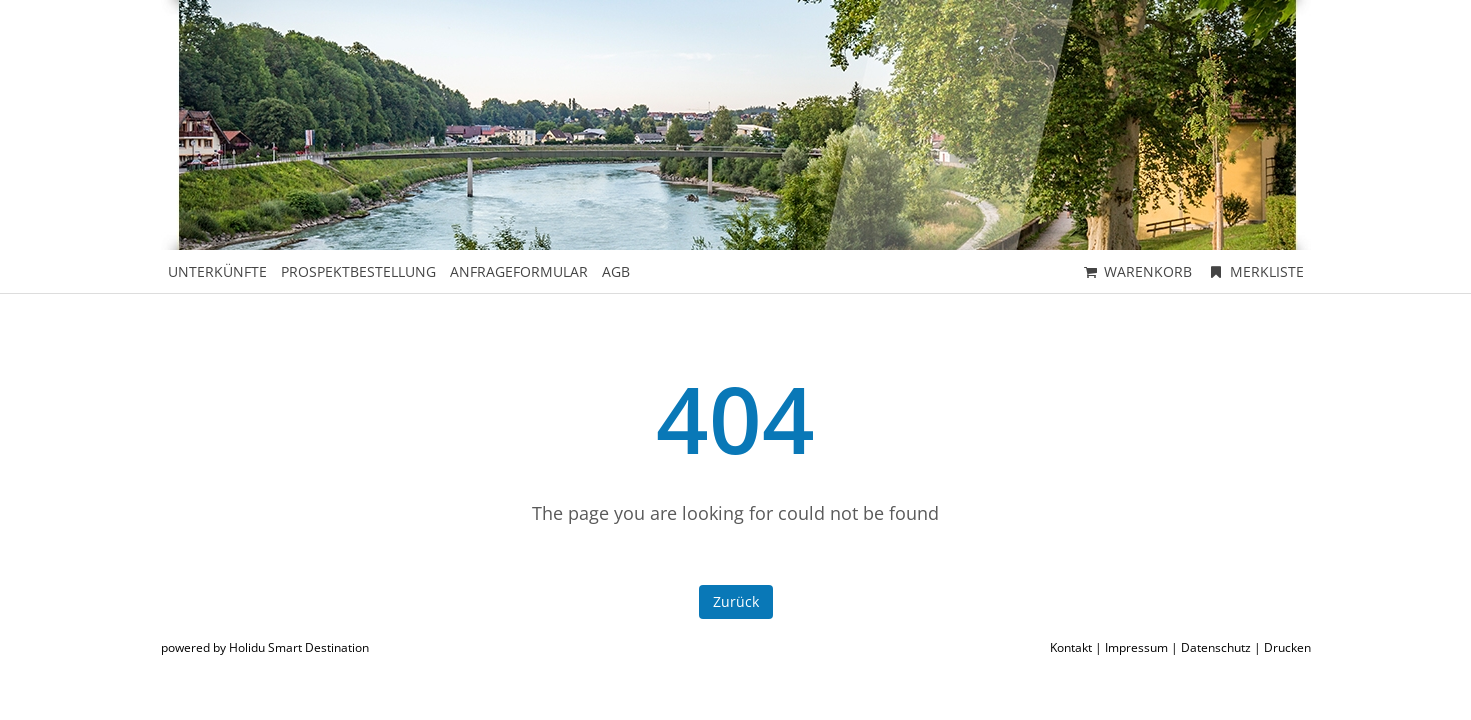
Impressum (1136, 647)
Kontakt (1071, 647)
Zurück (736, 601)
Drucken (1287, 647)
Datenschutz (1216, 647)
